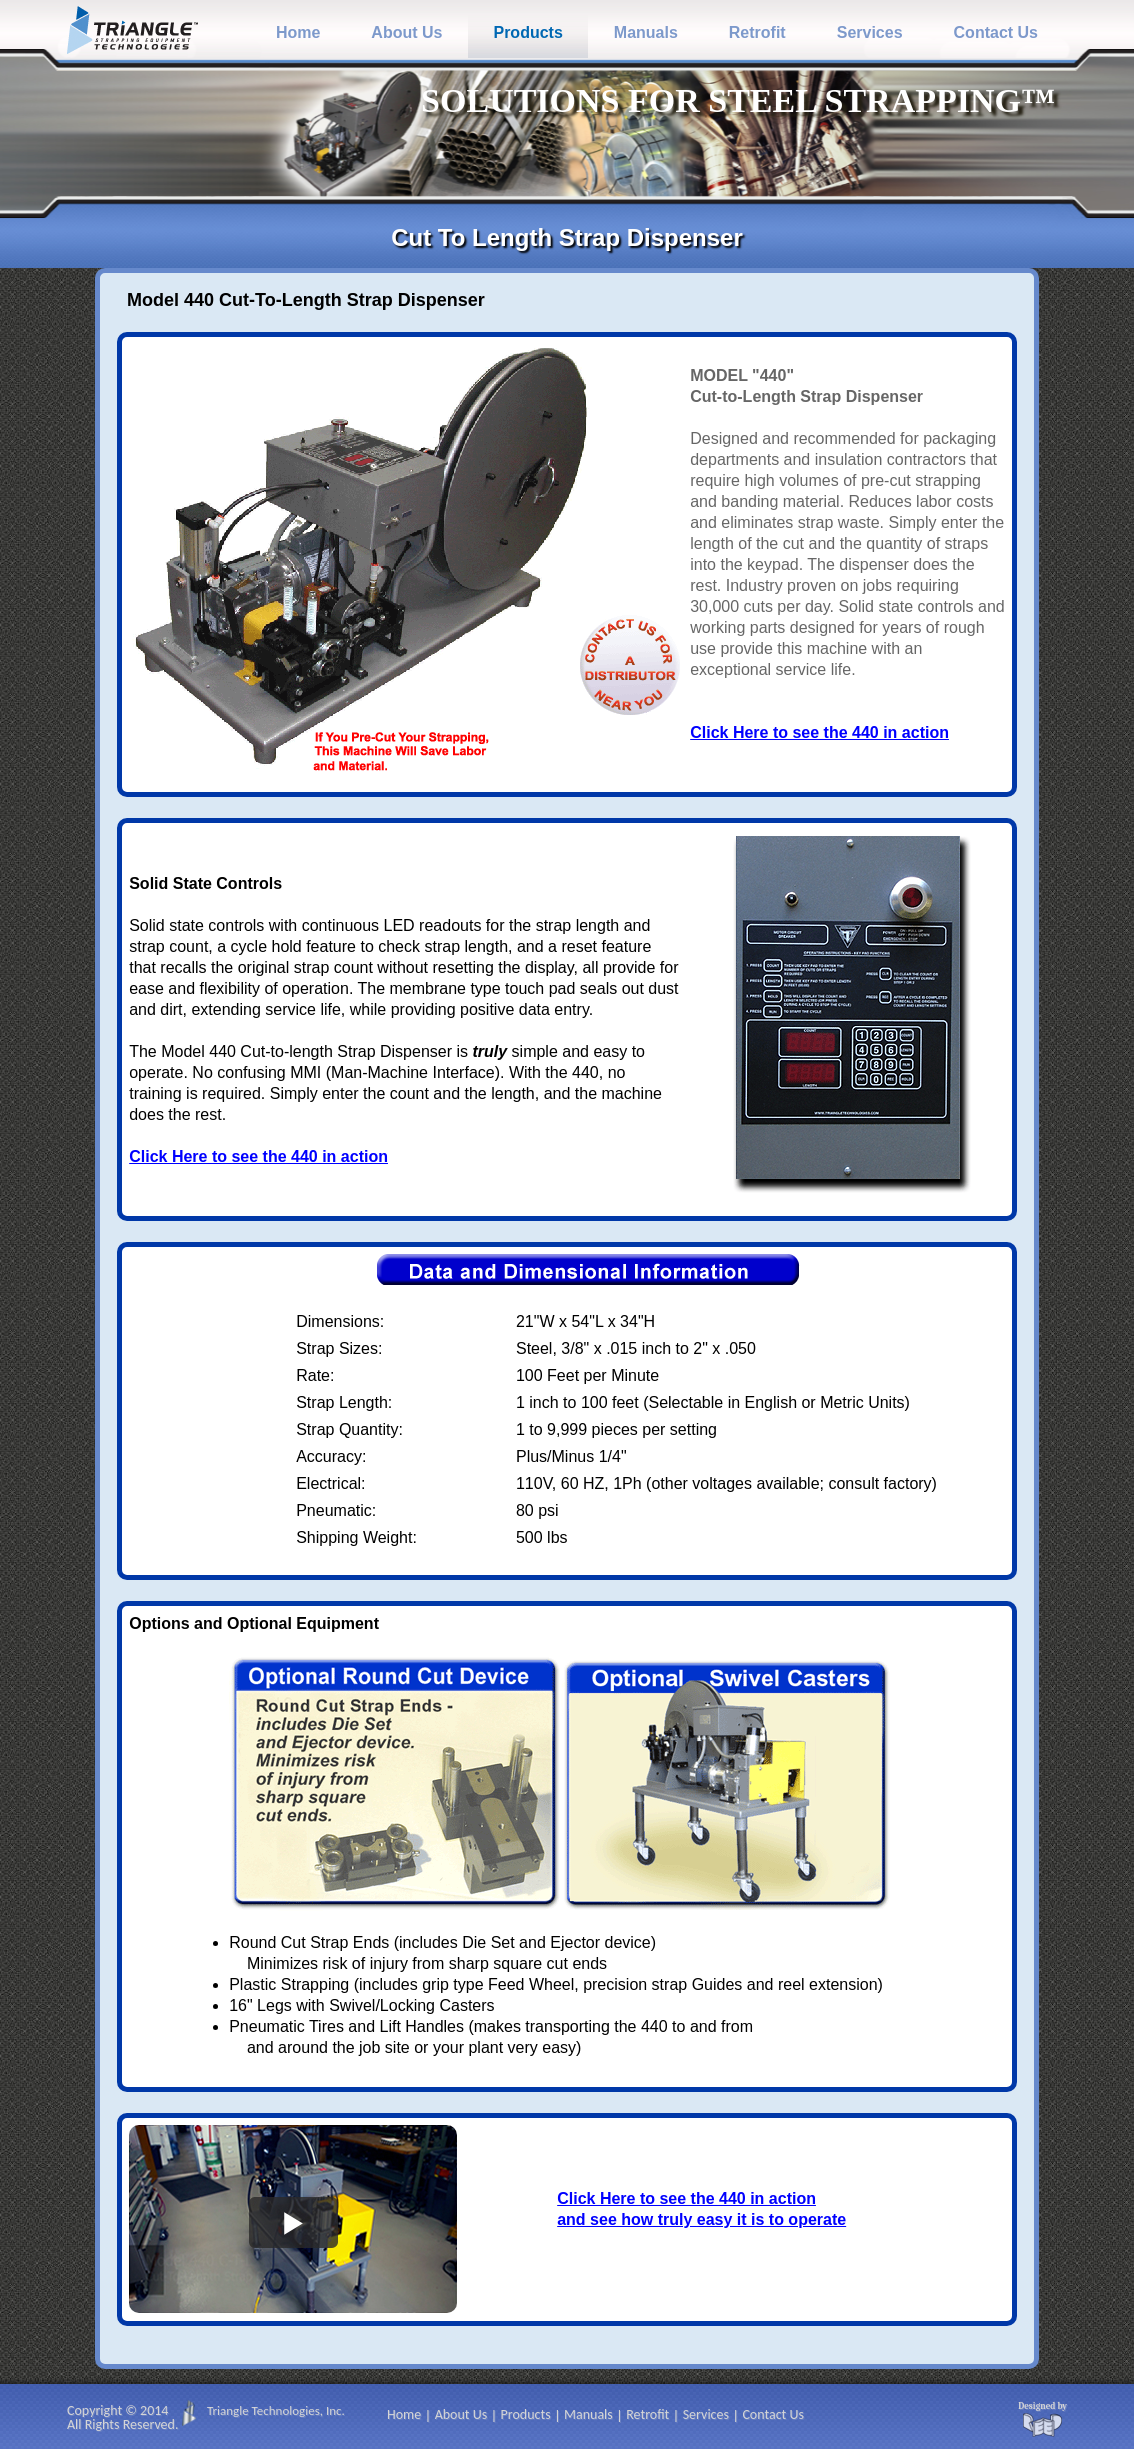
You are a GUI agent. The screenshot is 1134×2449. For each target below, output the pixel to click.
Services (870, 32)
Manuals (646, 32)
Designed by (1042, 2406)
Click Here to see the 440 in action (819, 732)
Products (527, 32)
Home (298, 32)
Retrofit (757, 32)
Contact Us (996, 32)
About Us (406, 32)
